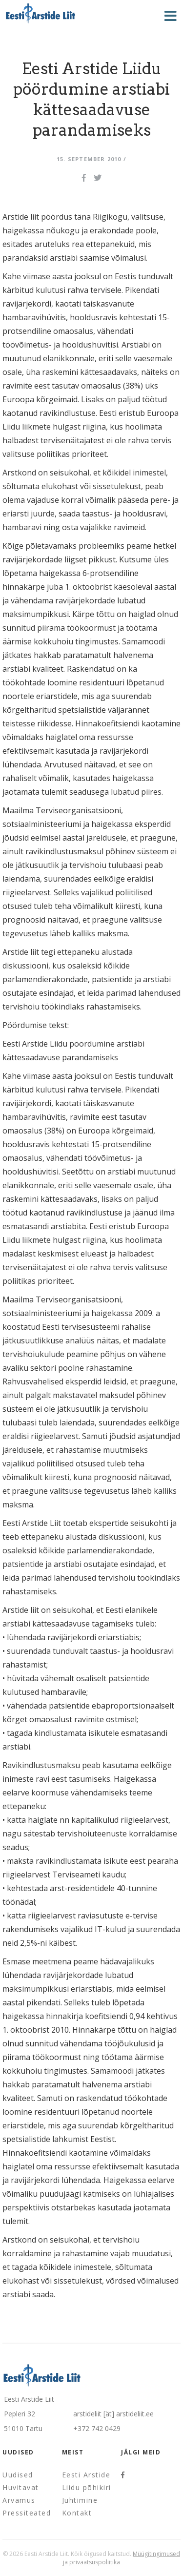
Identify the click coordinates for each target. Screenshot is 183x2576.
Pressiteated (26, 2512)
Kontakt (77, 2512)
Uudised (17, 2474)
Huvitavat (20, 2487)
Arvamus (19, 2500)
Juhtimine (80, 2500)
